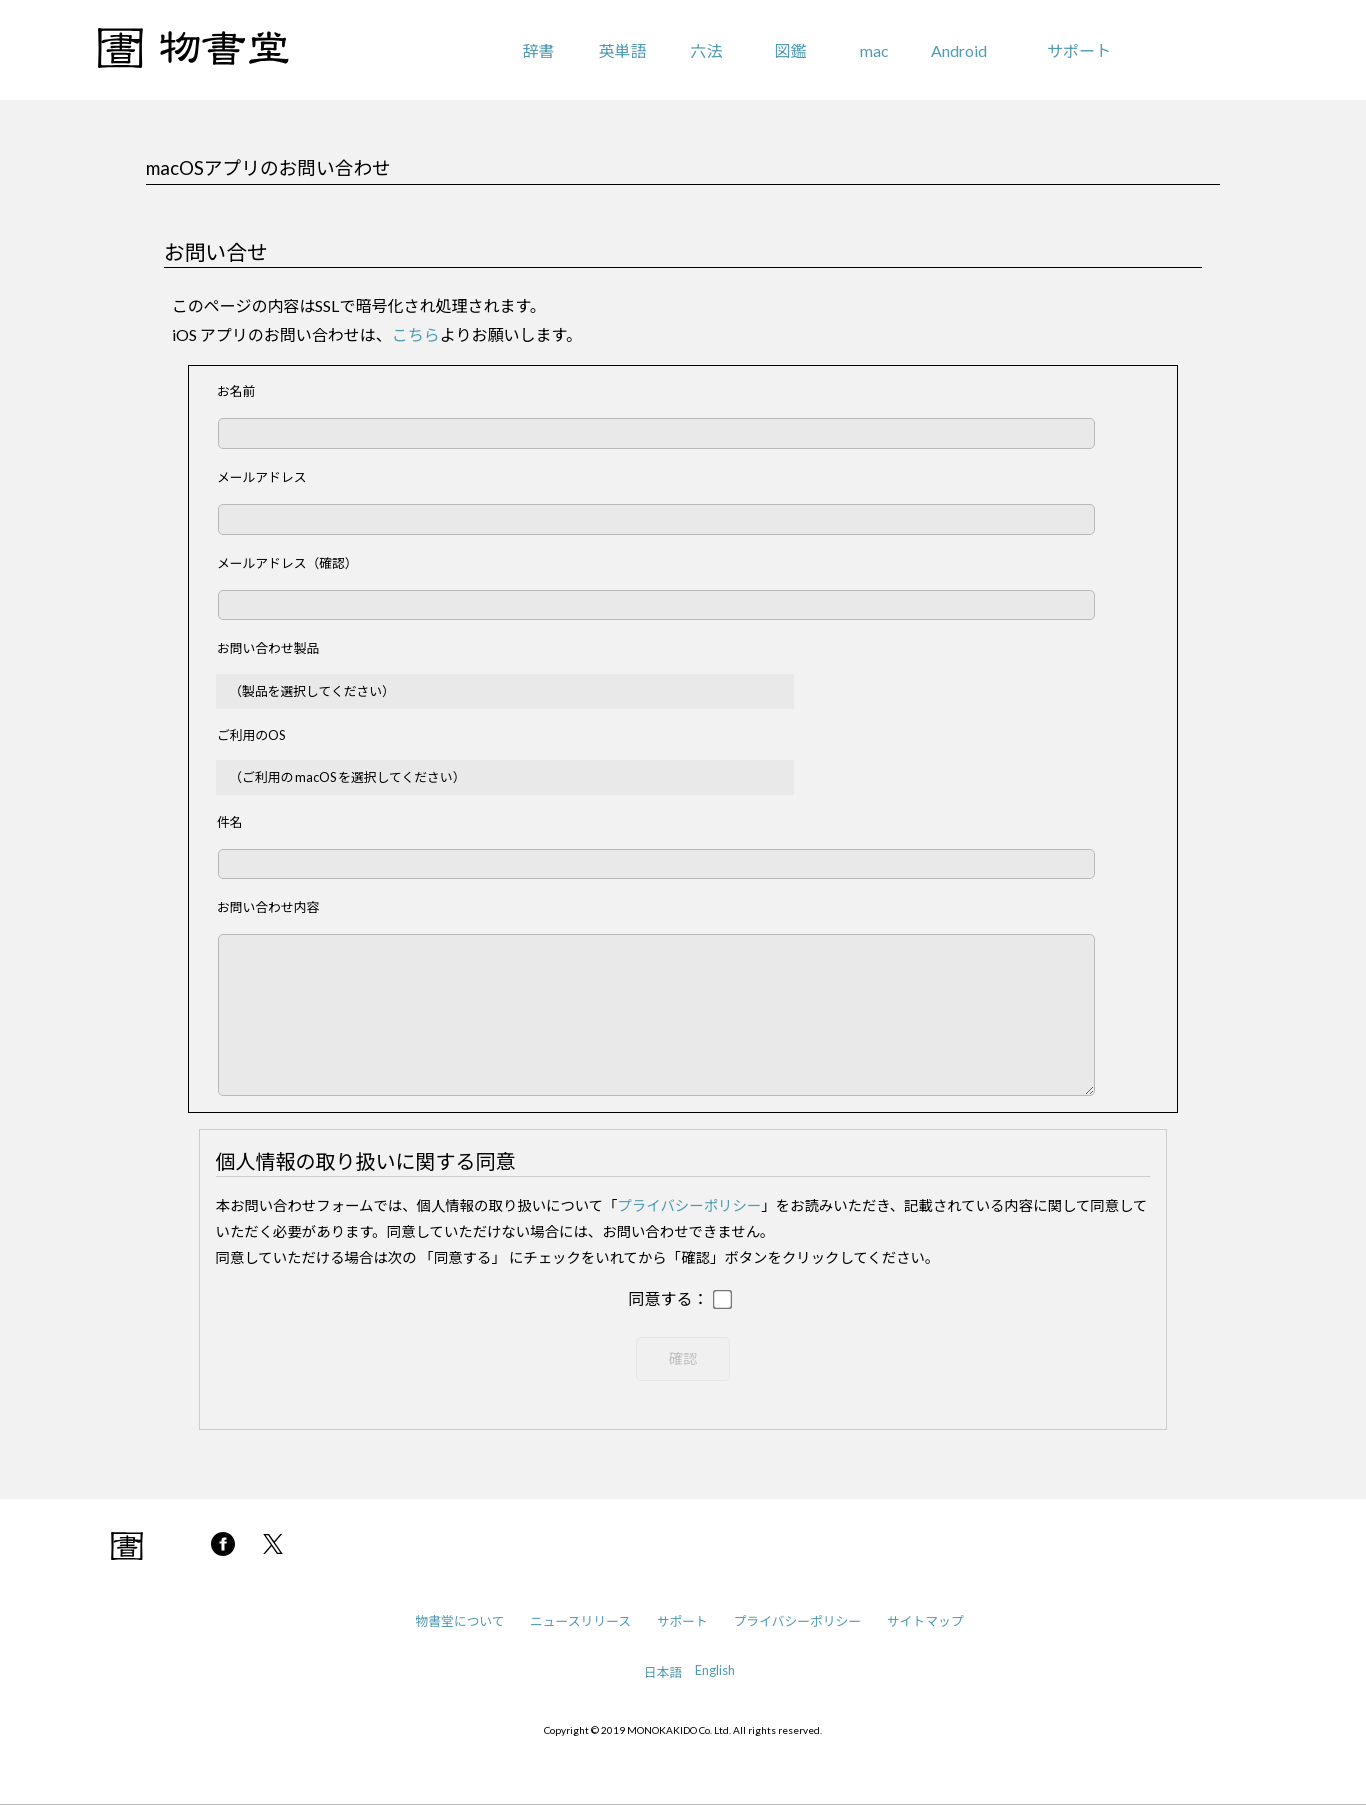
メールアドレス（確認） (287, 563)
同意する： (668, 1299)
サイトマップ (925, 1621)
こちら (416, 334)
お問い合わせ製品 (268, 648)
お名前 (236, 391)
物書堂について (459, 1621)
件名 (230, 822)
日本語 (663, 1672)
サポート (1079, 50)
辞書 (538, 50)
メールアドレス (262, 477)
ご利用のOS (251, 735)
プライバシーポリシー (690, 1205)
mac (874, 50)
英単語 (622, 50)
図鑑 (791, 50)
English (715, 1670)
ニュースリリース (580, 1621)
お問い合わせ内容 (268, 907)
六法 (706, 50)
